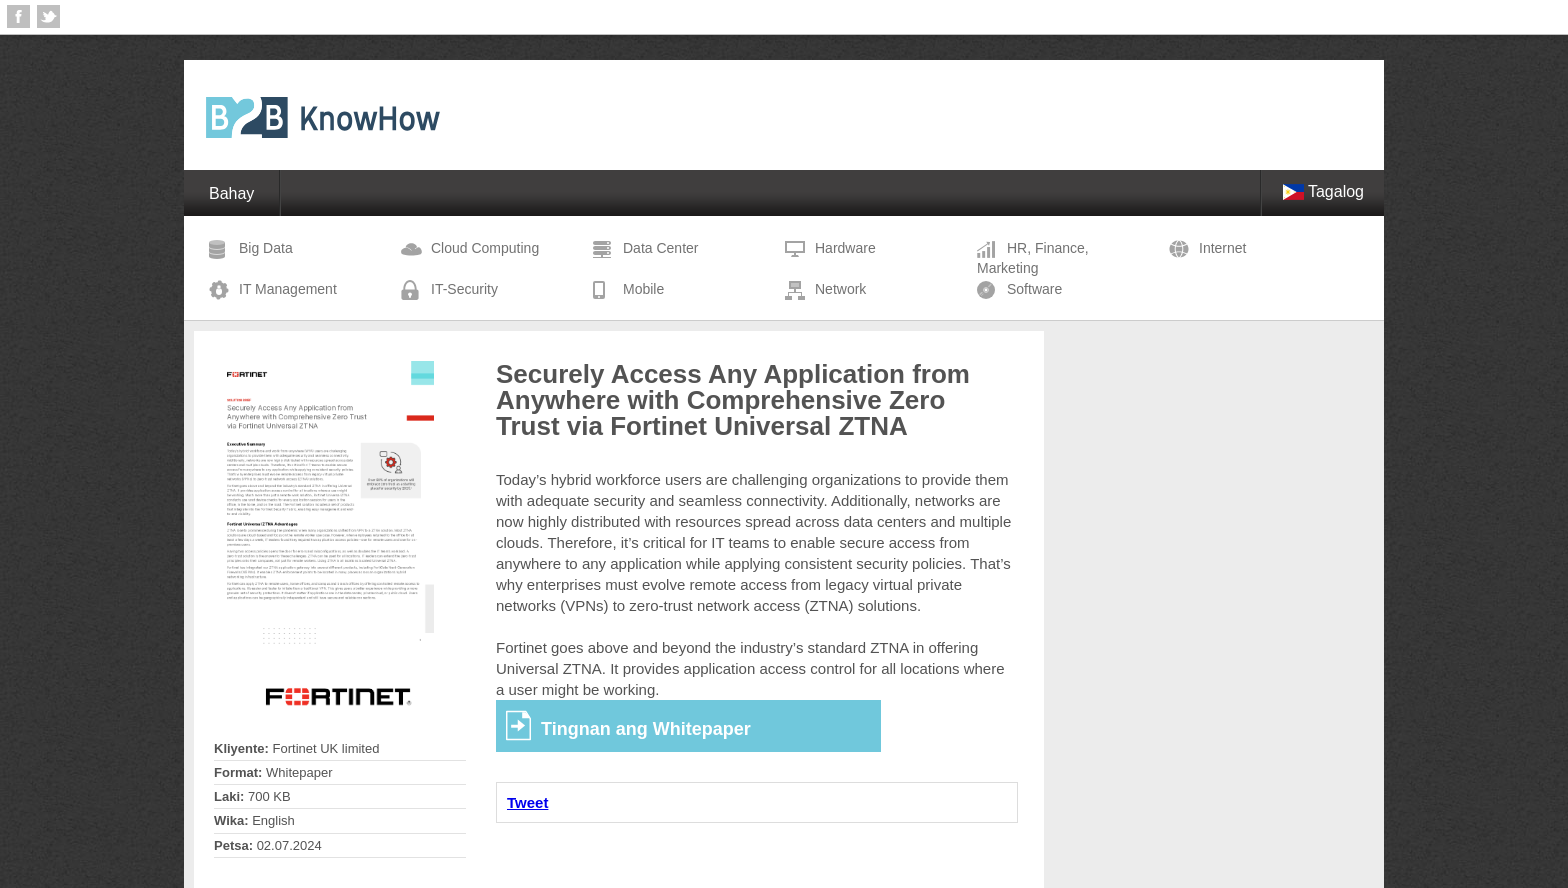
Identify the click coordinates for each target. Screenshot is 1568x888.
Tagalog (1323, 191)
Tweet (527, 802)
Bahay (231, 193)
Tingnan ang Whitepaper (646, 729)
